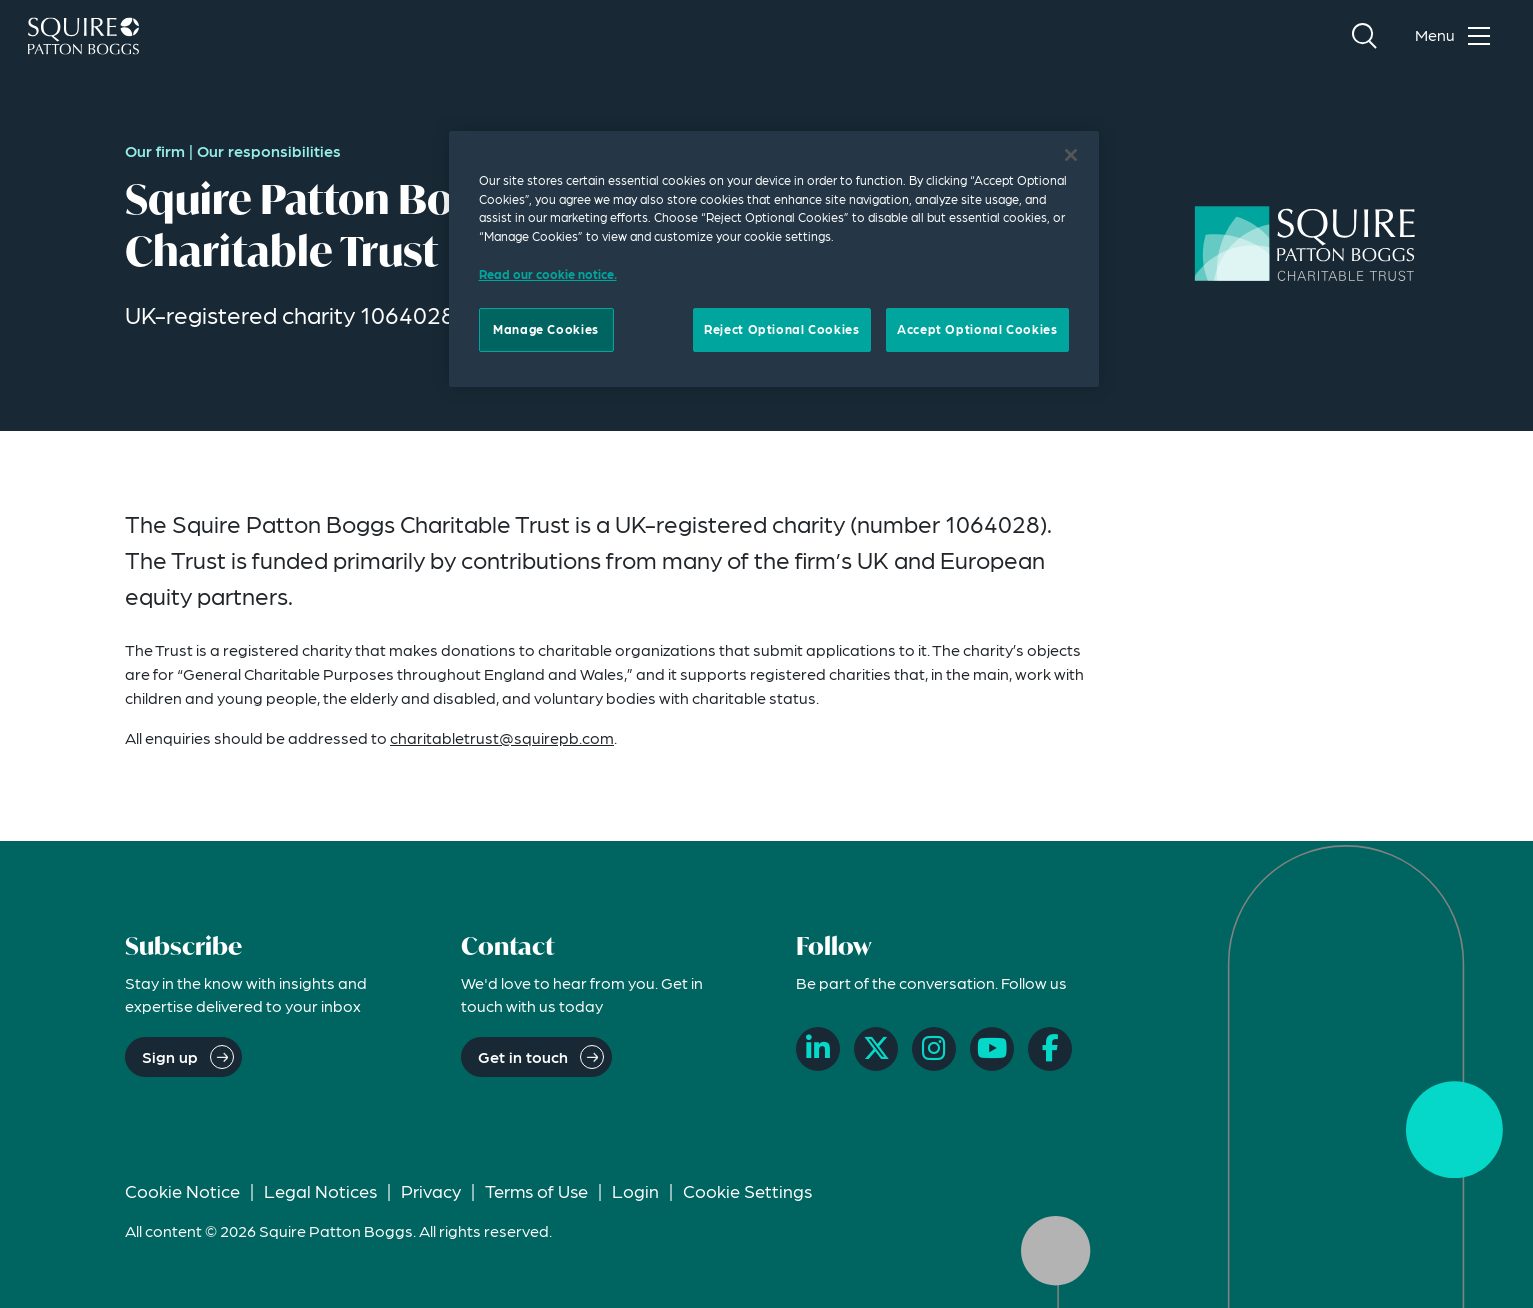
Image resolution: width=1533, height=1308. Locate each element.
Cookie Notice (182, 1190)
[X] (876, 1049)
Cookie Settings (747, 1190)
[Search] (1364, 36)
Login (635, 1190)
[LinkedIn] (818, 1049)
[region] (774, 259)
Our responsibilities (269, 150)
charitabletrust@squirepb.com (502, 737)
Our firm (155, 150)
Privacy (431, 1190)
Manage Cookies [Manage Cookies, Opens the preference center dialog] (546, 329)
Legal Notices (320, 1190)
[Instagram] (934, 1049)
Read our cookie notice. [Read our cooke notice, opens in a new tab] (548, 274)
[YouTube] (992, 1049)
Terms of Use (536, 1190)
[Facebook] (1050, 1049)
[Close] (1071, 155)
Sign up (170, 1056)
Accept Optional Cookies (977, 329)
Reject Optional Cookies (781, 329)
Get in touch (523, 1056)
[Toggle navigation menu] (1457, 36)
